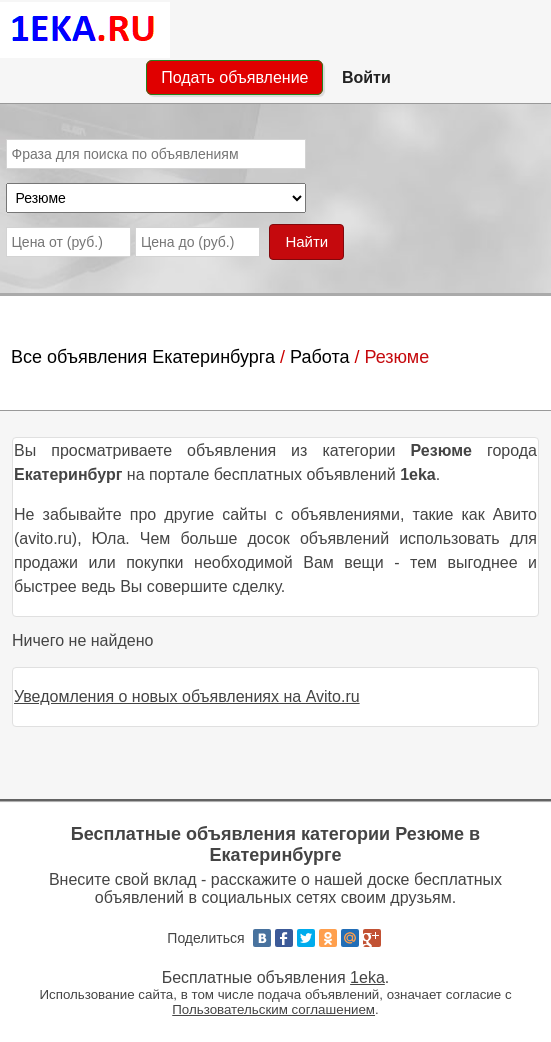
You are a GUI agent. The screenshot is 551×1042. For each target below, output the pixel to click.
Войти (366, 77)
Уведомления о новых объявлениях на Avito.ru (187, 696)
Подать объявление (234, 77)
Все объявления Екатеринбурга (143, 357)
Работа (319, 357)
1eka (367, 977)
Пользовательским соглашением (273, 1009)
